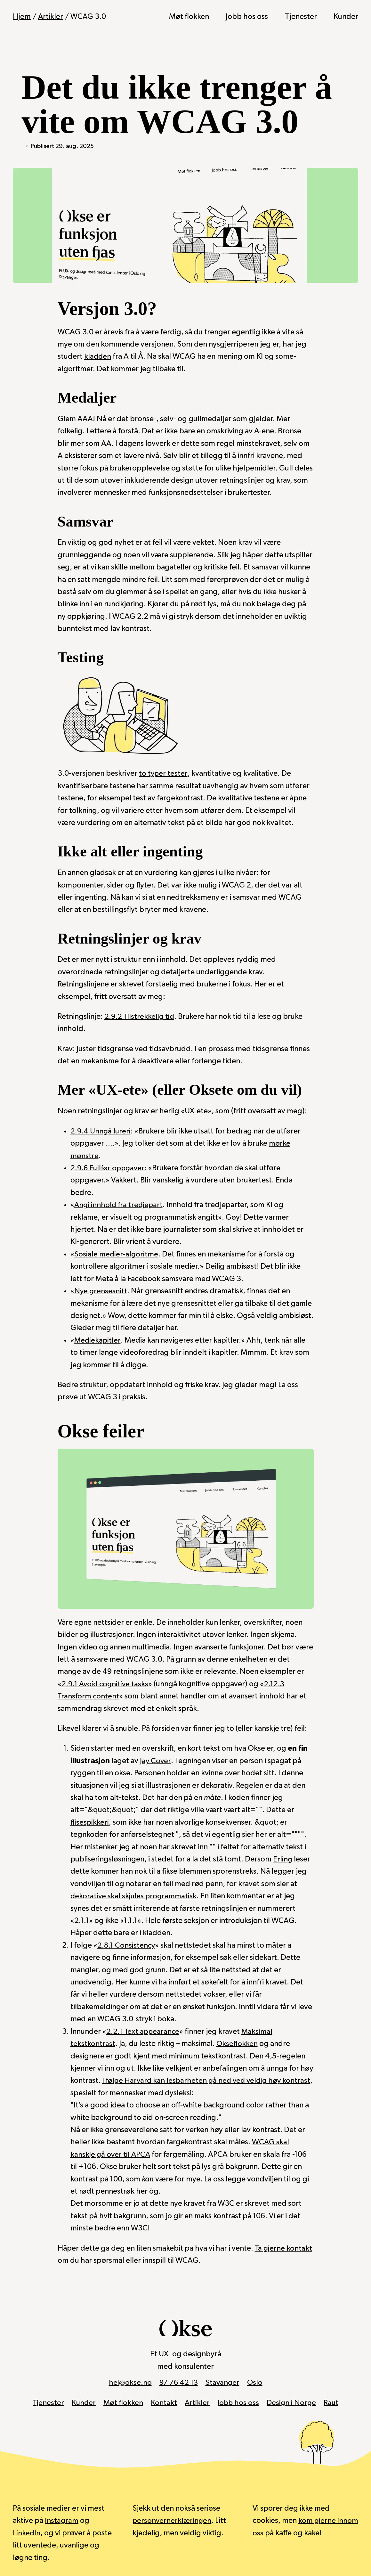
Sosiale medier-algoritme (116, 1254)
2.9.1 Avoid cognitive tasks (105, 1684)
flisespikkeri (89, 1822)
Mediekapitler (97, 1340)
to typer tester (163, 773)
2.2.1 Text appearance (143, 2031)
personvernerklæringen (173, 2520)
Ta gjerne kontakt (284, 2248)
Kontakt (163, 2402)
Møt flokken (189, 16)
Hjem (22, 16)
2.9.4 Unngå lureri (101, 1131)
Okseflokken (237, 2043)
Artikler (50, 16)
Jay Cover (155, 1760)
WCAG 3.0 (89, 16)
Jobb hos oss (247, 16)
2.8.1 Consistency (126, 1945)
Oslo (255, 2382)
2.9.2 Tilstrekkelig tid (139, 1016)
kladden (98, 356)
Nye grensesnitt (101, 1291)
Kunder (346, 16)
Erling (283, 1859)
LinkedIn (27, 2532)
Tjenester (301, 16)
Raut (332, 2402)
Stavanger (223, 2382)
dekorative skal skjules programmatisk (134, 1896)
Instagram (62, 2520)
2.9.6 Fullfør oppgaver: (109, 1168)
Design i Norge (292, 2402)
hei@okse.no (129, 2382)
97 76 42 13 (178, 2382)
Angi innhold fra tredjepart (119, 1204)
